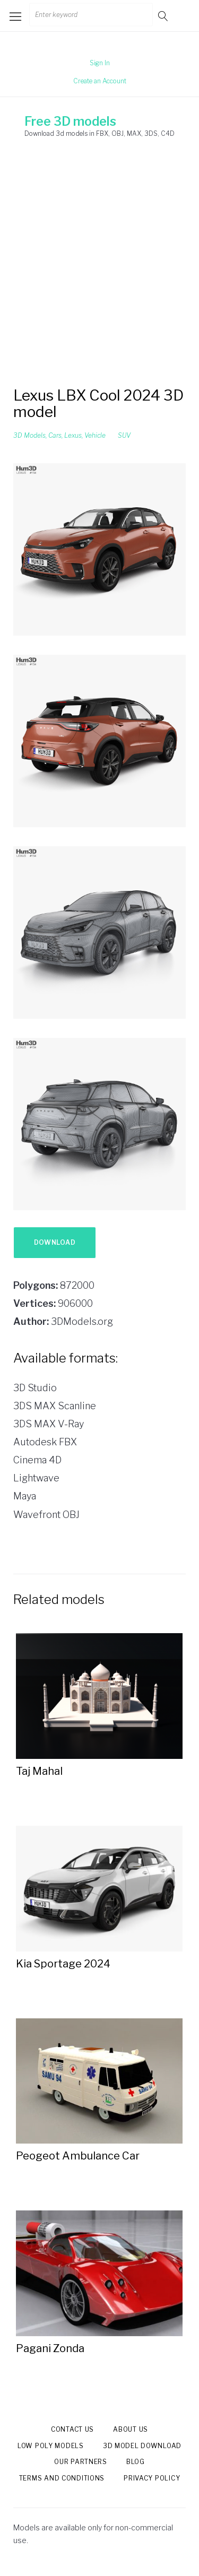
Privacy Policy (152, 2478)
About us (130, 2429)
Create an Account (99, 81)
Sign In (100, 63)
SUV (124, 435)
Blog (135, 2462)
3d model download (142, 2446)
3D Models (29, 435)
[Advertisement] (99, 263)
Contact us (72, 2429)
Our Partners (80, 2462)
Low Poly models (51, 2446)
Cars (55, 435)
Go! (164, 16)
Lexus (73, 435)
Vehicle (95, 435)
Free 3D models (70, 121)
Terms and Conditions (62, 2478)
